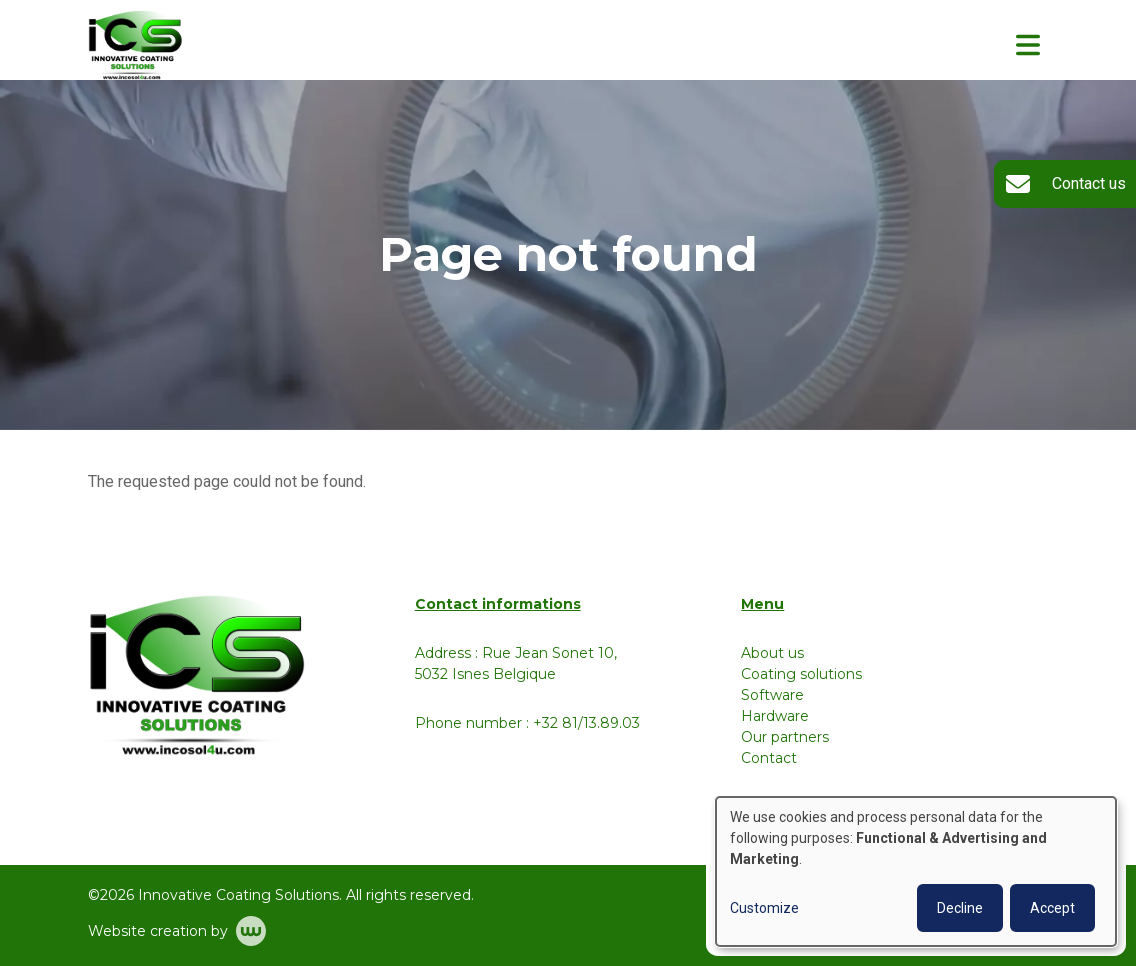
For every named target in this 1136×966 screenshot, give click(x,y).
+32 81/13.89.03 (586, 723)
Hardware (775, 716)
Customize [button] (764, 908)
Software (772, 695)
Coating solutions (801, 674)
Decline (960, 908)
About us (772, 653)
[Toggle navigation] (1028, 45)
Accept (1052, 908)
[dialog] (916, 871)
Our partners (785, 737)
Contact (769, 758)
